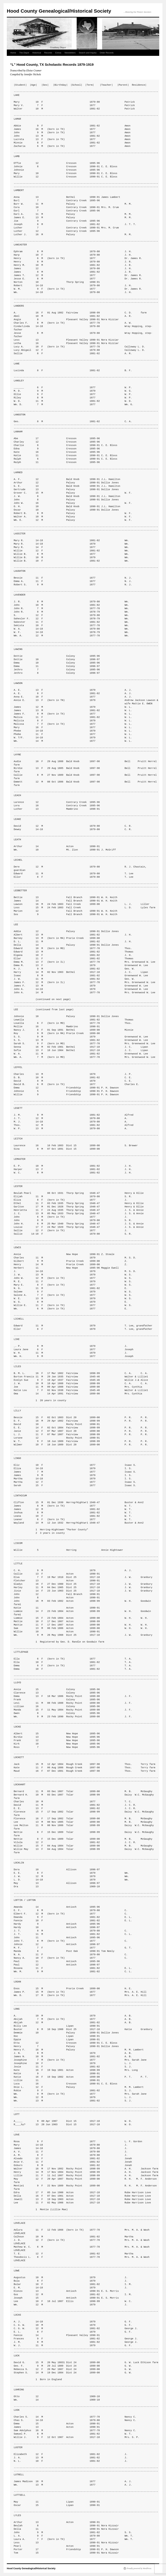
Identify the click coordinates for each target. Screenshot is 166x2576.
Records (48, 52)
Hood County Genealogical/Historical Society (59, 11)
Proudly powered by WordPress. (139, 2568)
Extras (58, 52)
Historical (36, 52)
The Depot (24, 52)
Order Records (106, 52)
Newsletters (70, 52)
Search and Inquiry (87, 52)
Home (13, 52)
